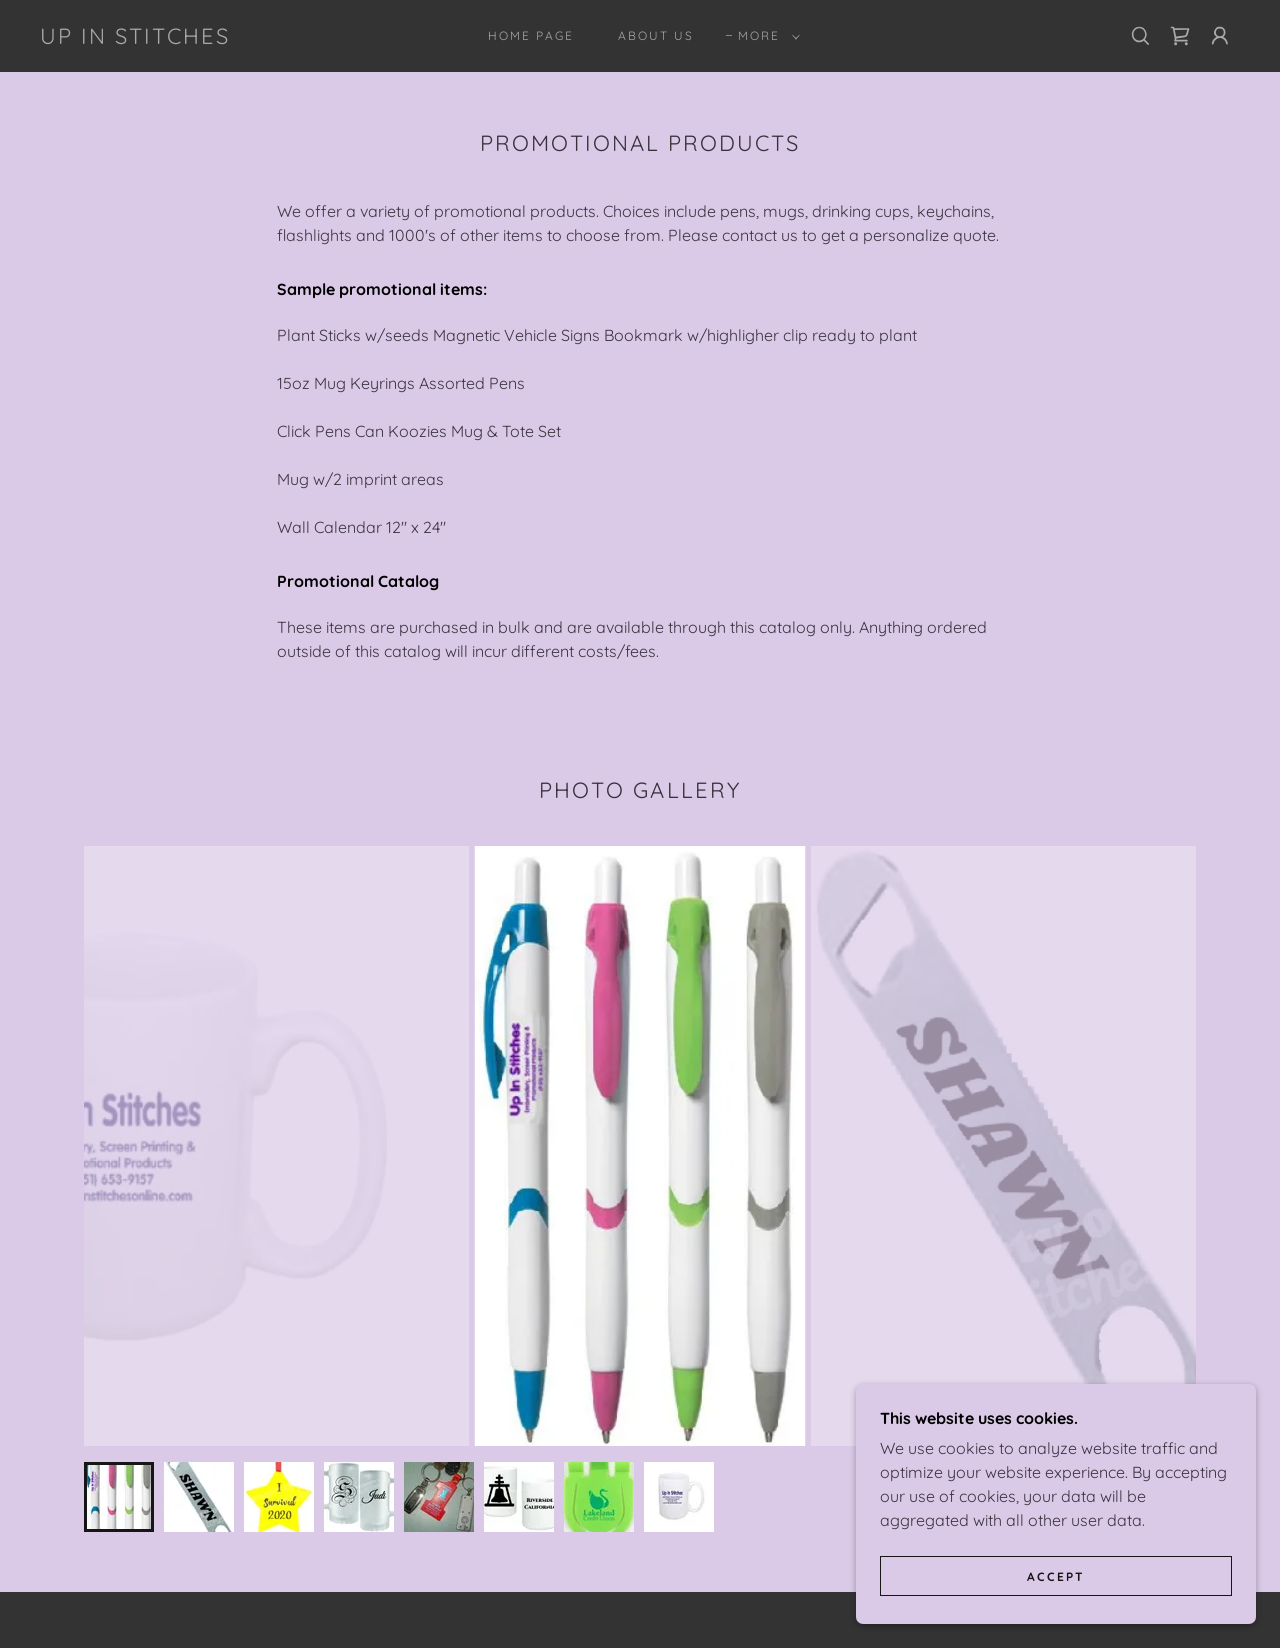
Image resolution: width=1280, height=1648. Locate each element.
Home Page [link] (531, 35)
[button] (765, 36)
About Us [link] (656, 35)
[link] (135, 38)
